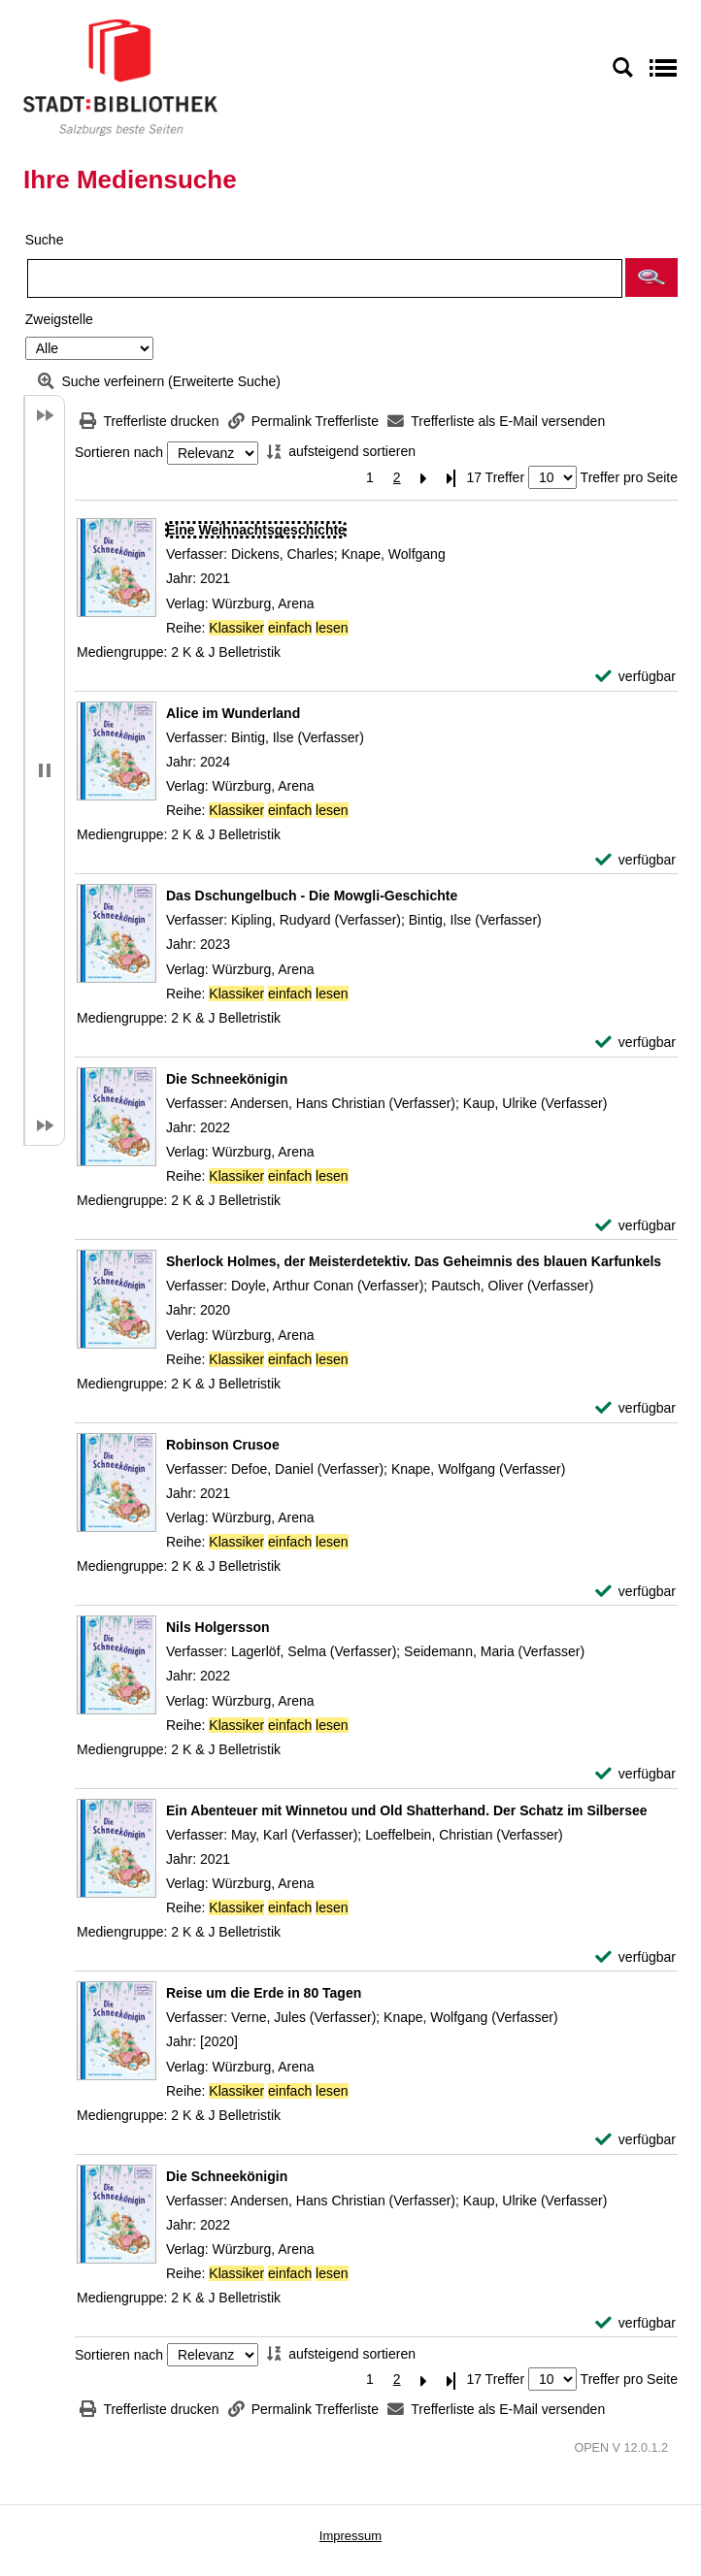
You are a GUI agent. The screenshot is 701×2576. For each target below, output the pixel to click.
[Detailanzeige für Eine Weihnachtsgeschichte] (256, 530)
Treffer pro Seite (629, 477)
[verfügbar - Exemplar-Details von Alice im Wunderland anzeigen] (635, 860)
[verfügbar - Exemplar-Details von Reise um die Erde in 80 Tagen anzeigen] (635, 2140)
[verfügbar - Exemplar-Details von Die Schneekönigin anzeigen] (635, 1226)
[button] (651, 277)
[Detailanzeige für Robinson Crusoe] (223, 1444)
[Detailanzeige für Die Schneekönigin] (226, 1079)
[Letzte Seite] (451, 478)
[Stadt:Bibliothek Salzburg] (120, 76)
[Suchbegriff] (324, 278)
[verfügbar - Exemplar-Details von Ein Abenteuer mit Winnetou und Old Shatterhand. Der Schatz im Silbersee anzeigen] (635, 1957)
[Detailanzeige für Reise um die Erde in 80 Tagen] (263, 1993)
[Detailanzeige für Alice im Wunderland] (233, 713)
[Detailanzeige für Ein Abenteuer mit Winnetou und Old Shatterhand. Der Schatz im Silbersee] (407, 1810)
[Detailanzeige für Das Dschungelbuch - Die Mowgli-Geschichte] (311, 895)
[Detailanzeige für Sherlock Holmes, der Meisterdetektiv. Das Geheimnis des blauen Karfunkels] (413, 1261)
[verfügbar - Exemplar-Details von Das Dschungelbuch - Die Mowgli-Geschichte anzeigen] (635, 1042)
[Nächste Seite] (424, 478)
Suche (44, 239)
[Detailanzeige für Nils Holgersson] (218, 1627)
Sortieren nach (119, 453)
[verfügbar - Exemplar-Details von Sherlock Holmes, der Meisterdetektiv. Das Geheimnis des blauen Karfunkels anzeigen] (635, 1408)
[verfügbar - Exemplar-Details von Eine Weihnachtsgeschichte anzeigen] (635, 677)
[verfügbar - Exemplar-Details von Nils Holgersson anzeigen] (635, 1774)
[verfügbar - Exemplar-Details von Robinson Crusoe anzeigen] (635, 1592)
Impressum (350, 2535)
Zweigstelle (59, 319)
